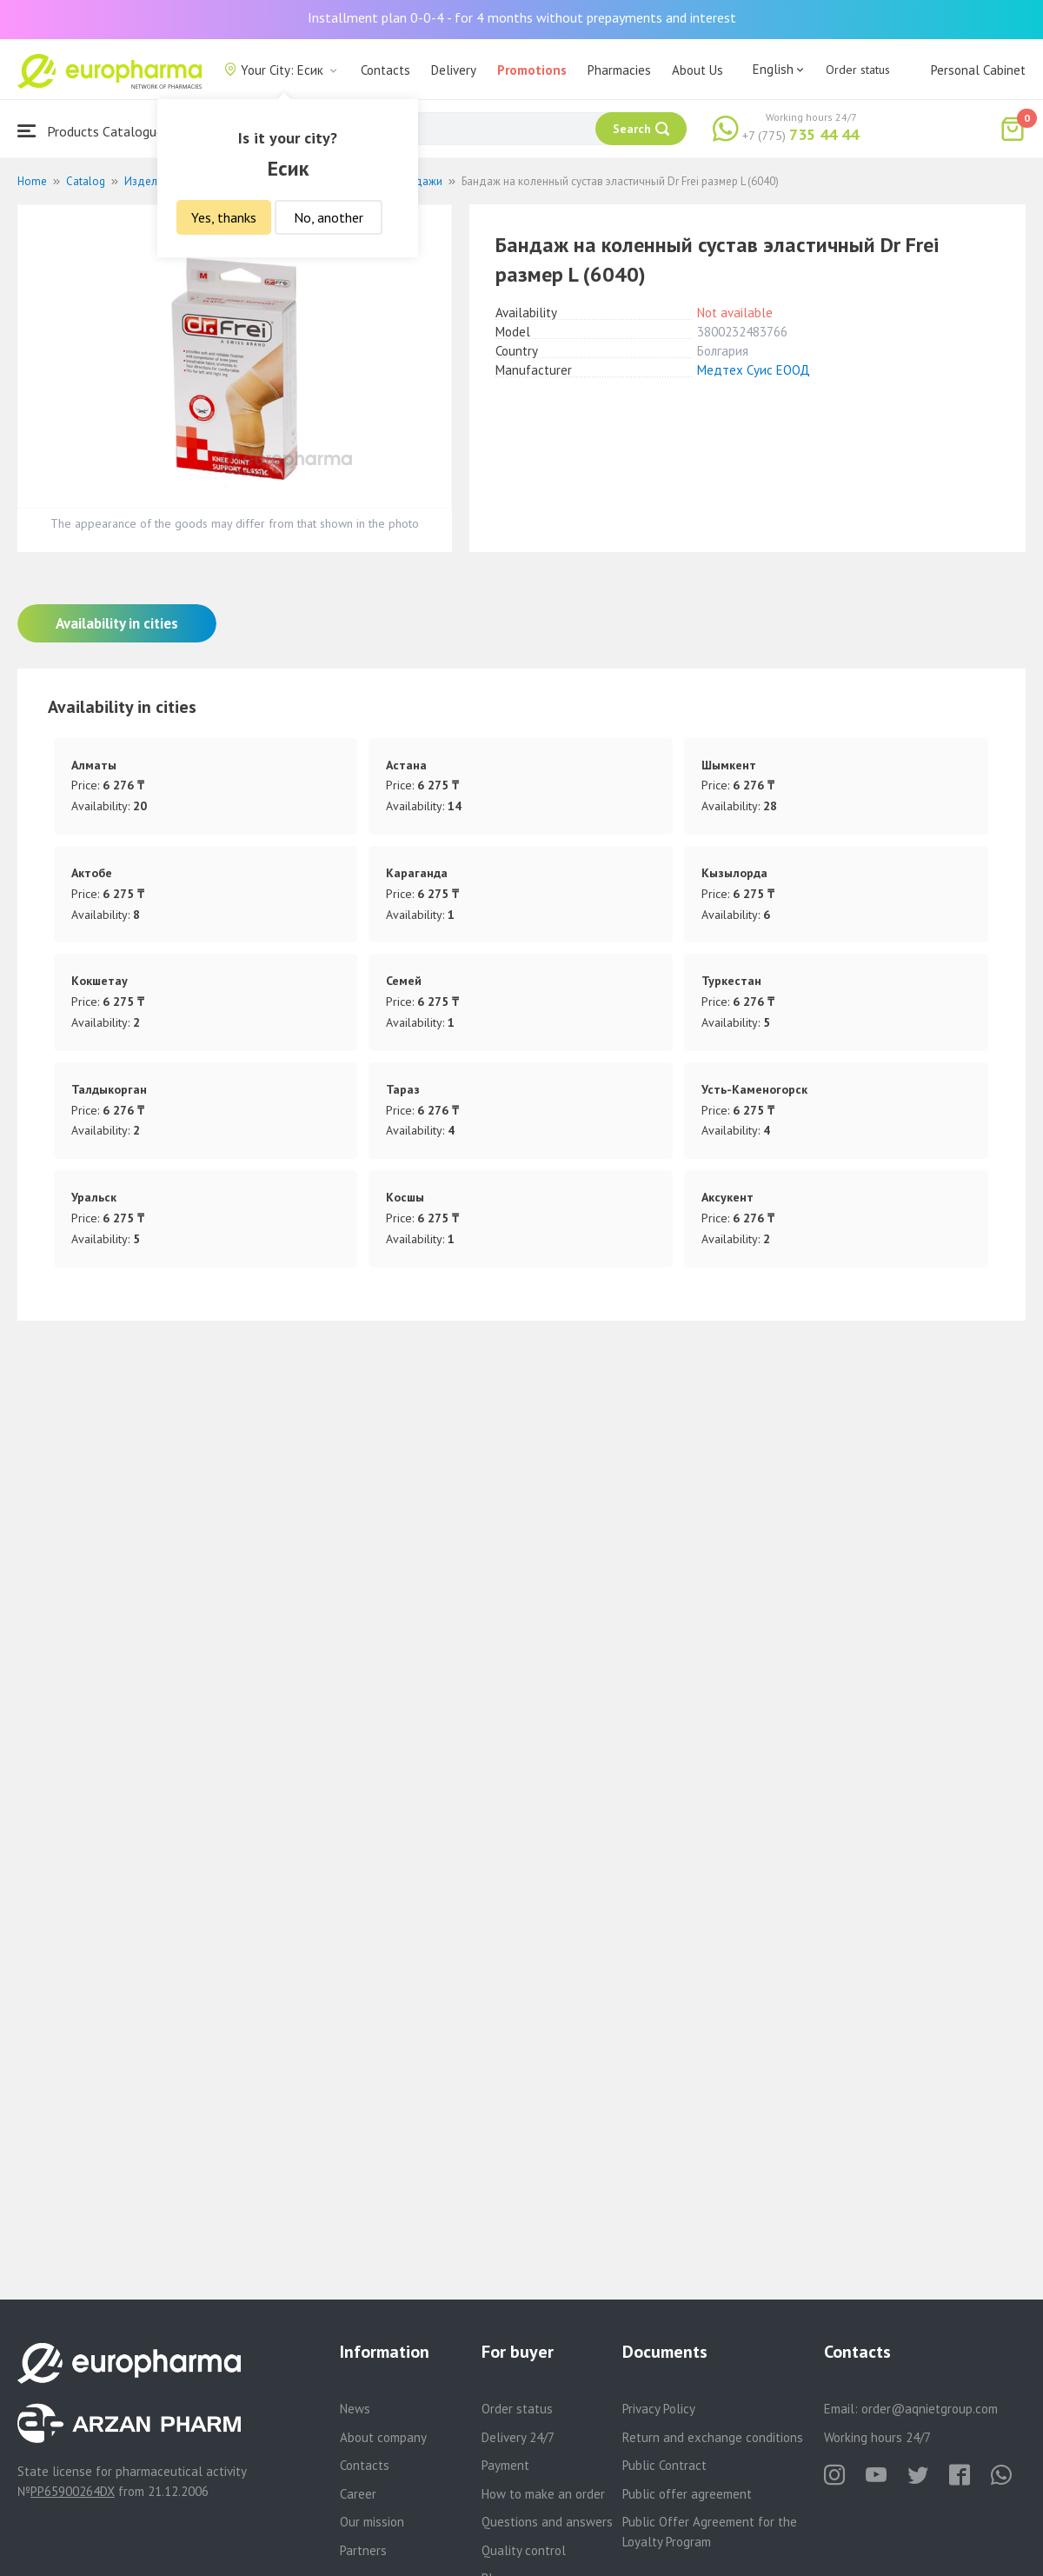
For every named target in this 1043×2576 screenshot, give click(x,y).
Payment (505, 2465)
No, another (328, 217)
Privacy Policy (658, 2408)
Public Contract (664, 2465)
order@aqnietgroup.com (929, 2408)
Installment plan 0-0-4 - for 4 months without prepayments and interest (522, 17)
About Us (697, 70)
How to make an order (543, 2494)
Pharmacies (619, 70)
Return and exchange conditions (712, 2437)
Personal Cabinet (978, 70)
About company (383, 2437)
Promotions (532, 70)
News (355, 2408)
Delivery (453, 70)
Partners (363, 2550)
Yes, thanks (223, 217)
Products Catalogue (90, 131)
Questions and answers (547, 2521)
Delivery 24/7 (518, 2437)
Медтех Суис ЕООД (753, 370)
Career (358, 2494)
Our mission (372, 2521)
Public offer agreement (687, 2494)
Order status (858, 69)
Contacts (385, 70)
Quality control (524, 2550)
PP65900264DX (72, 2491)
